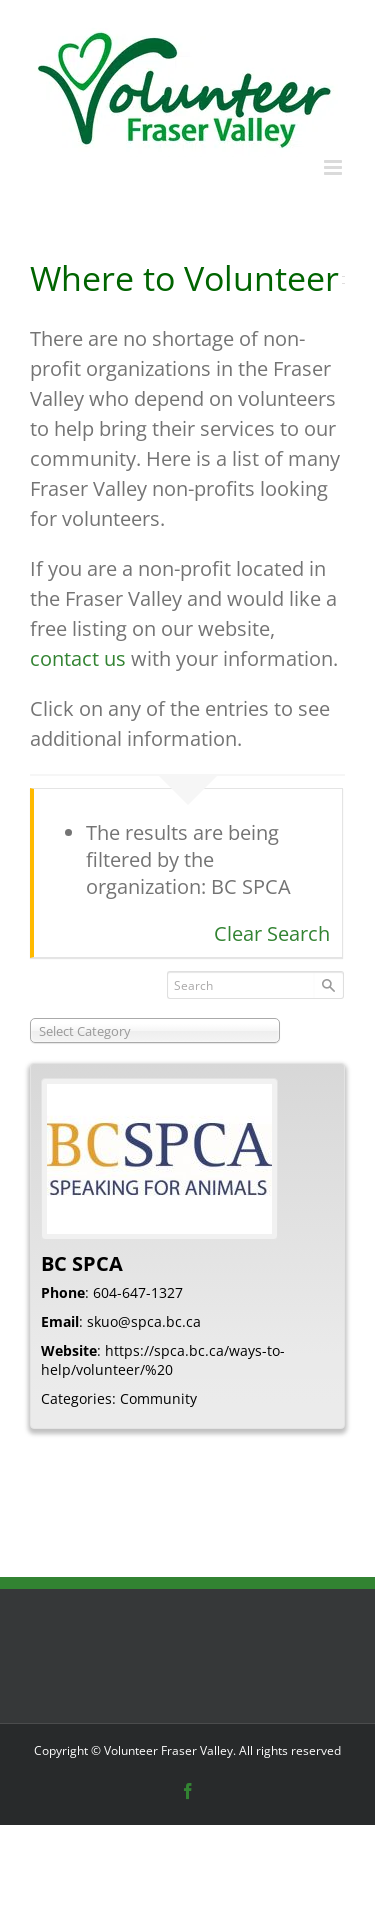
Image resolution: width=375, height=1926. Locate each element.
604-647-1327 (138, 1292)
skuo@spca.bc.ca (144, 1321)
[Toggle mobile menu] (334, 167)
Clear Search (272, 933)
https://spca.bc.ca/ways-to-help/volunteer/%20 (163, 1360)
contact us (78, 658)
